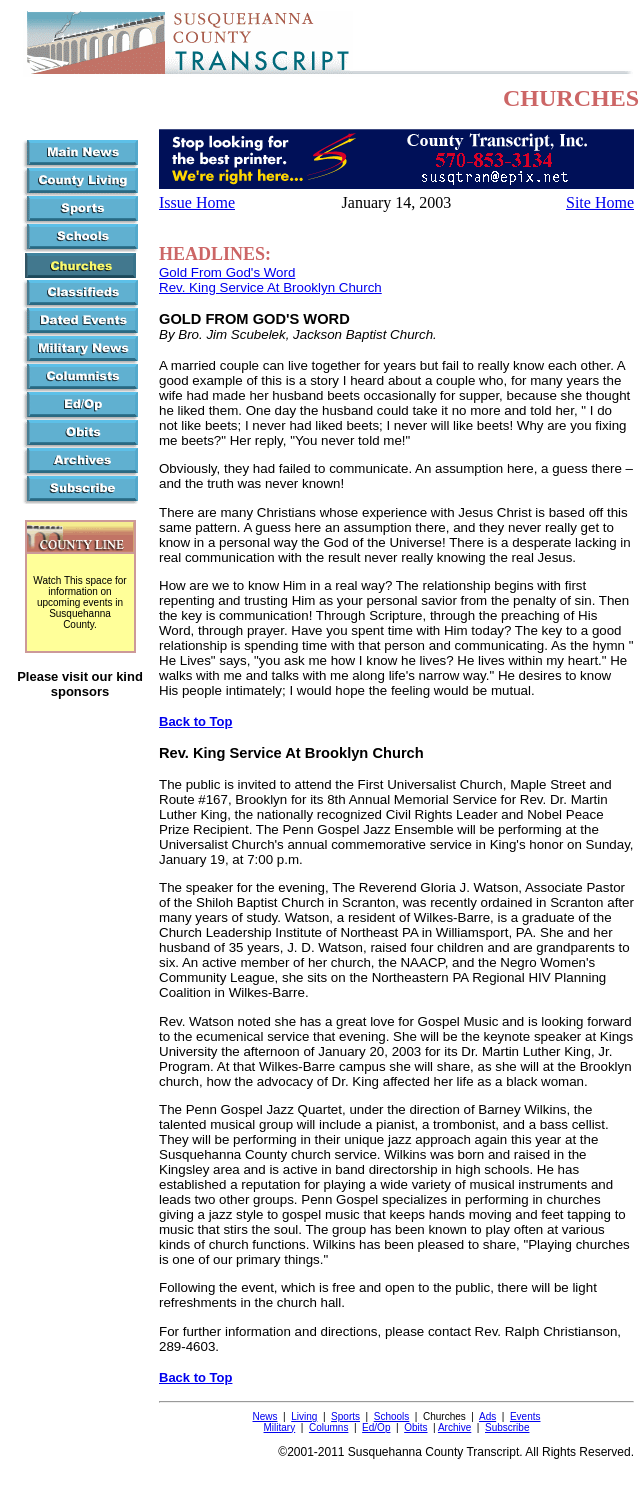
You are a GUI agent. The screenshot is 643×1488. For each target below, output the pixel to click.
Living (304, 1416)
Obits (415, 1427)
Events (525, 1416)
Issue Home (197, 202)
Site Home (600, 202)
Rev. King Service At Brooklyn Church (270, 287)
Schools (392, 1416)
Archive (454, 1427)
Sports (345, 1416)
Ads (487, 1416)
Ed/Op (376, 1427)
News (265, 1416)
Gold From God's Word (227, 272)
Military (280, 1427)
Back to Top (195, 721)
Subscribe (507, 1427)
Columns (328, 1427)
